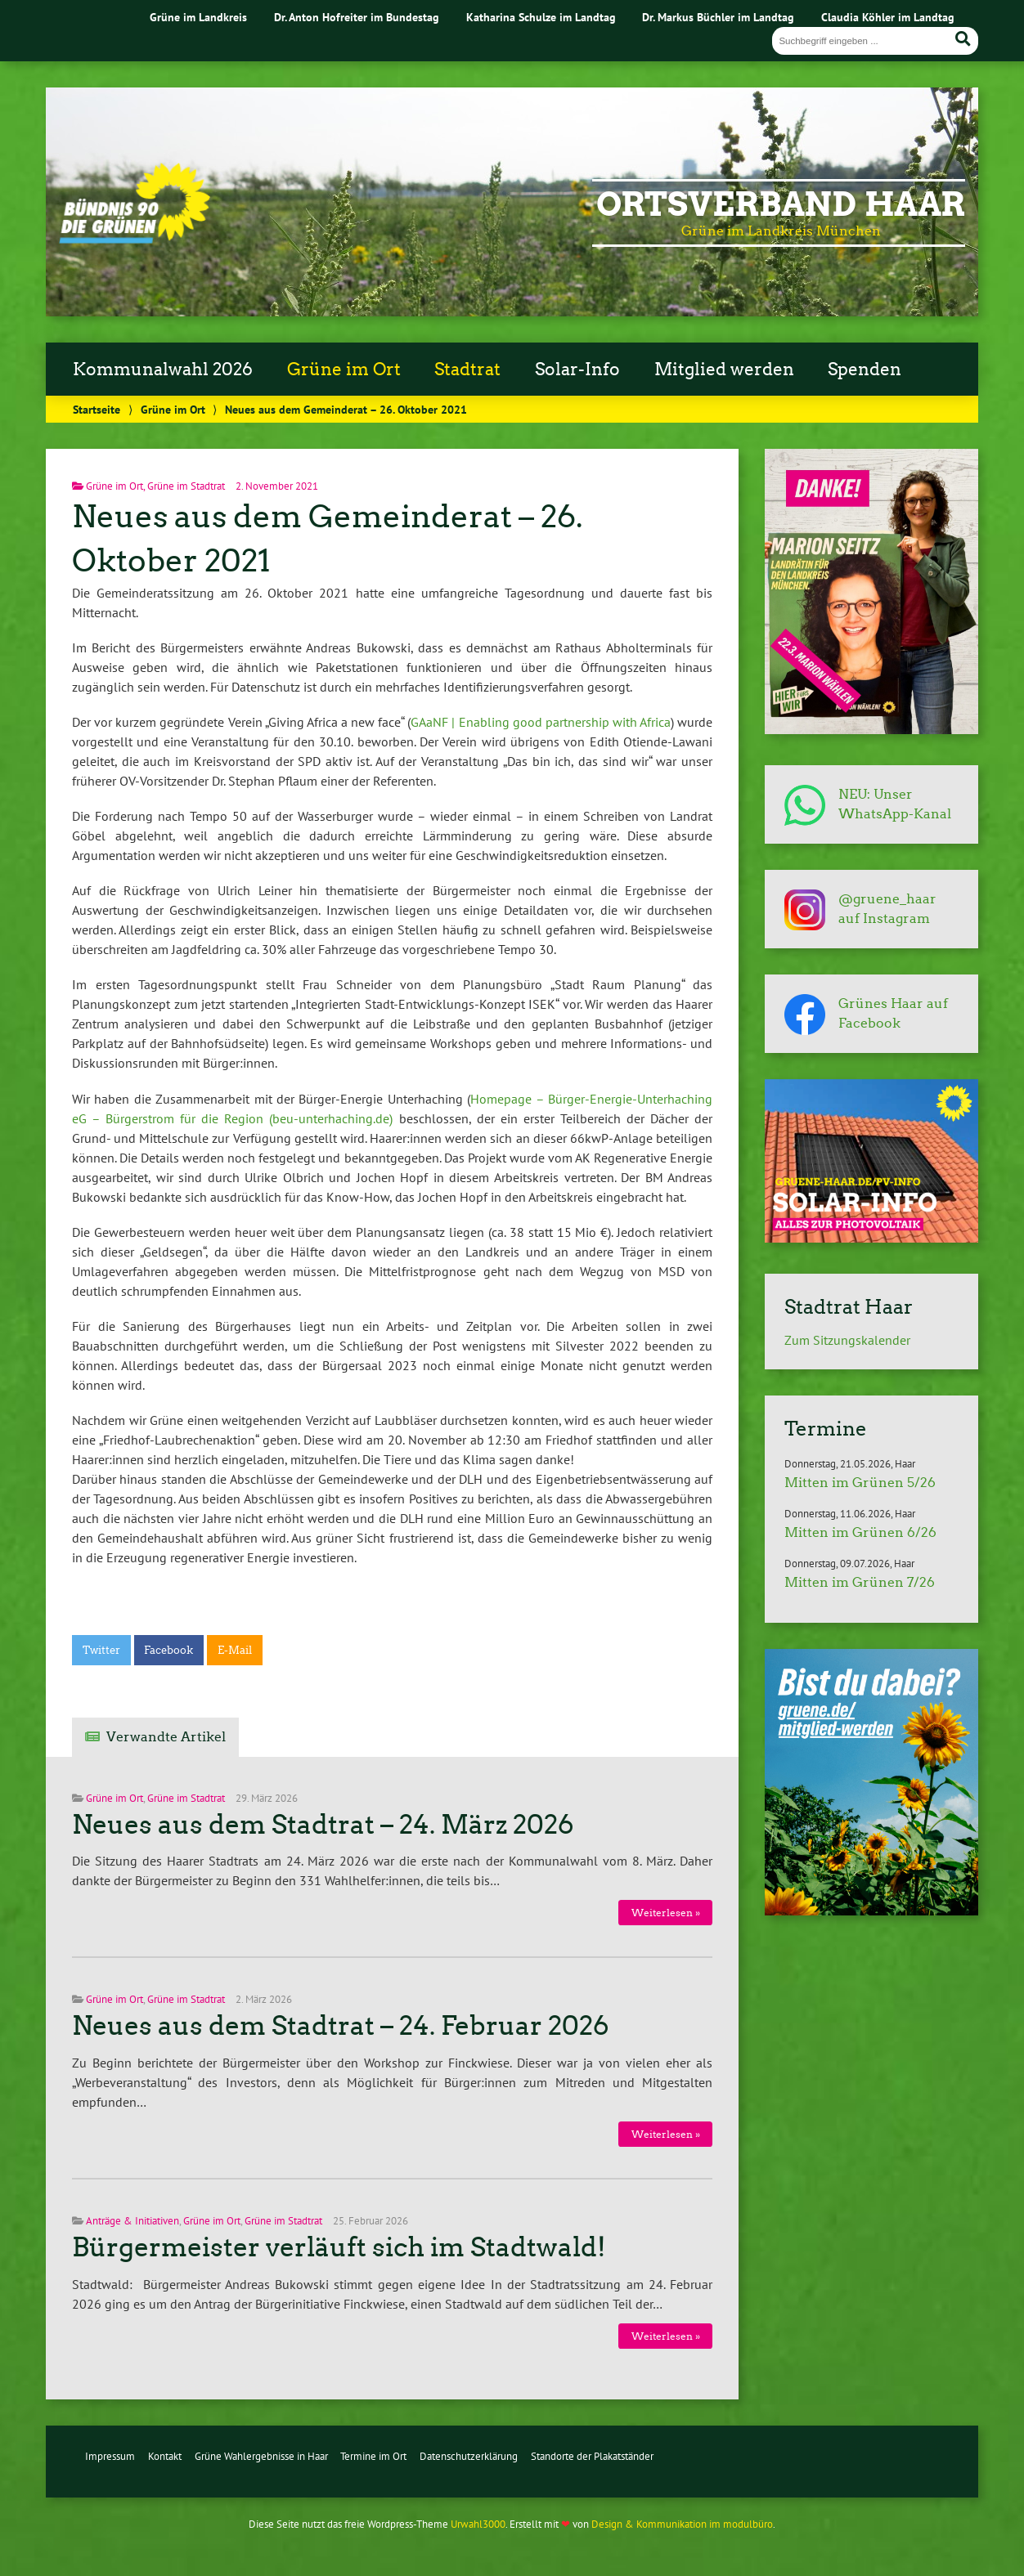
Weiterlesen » (665, 1912)
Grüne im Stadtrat (186, 486)
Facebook (168, 1650)
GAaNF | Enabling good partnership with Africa (541, 722)
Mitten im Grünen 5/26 (860, 1482)
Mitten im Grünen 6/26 (860, 1532)
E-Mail (235, 1650)
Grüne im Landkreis (198, 17)
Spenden (864, 369)
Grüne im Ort (344, 369)
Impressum (110, 2456)
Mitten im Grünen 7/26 (859, 1582)
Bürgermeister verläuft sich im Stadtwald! (339, 2247)
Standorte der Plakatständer (592, 2456)
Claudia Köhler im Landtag (887, 17)
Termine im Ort (373, 2456)
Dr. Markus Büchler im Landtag (718, 17)
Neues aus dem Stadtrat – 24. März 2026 (323, 1824)
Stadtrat (467, 369)
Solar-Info (577, 369)
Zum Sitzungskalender (847, 1340)
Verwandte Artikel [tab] (166, 1737)
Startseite (96, 409)
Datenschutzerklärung (469, 2456)
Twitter (101, 1650)
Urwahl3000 (478, 2524)
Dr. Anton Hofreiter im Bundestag (356, 17)
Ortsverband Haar (780, 204)
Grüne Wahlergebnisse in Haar (261, 2456)
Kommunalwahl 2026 (163, 369)
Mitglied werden (724, 369)
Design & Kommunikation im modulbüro (682, 2524)
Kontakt (165, 2456)
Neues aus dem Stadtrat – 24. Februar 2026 (340, 2025)
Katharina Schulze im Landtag (541, 17)
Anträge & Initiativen (132, 2221)
